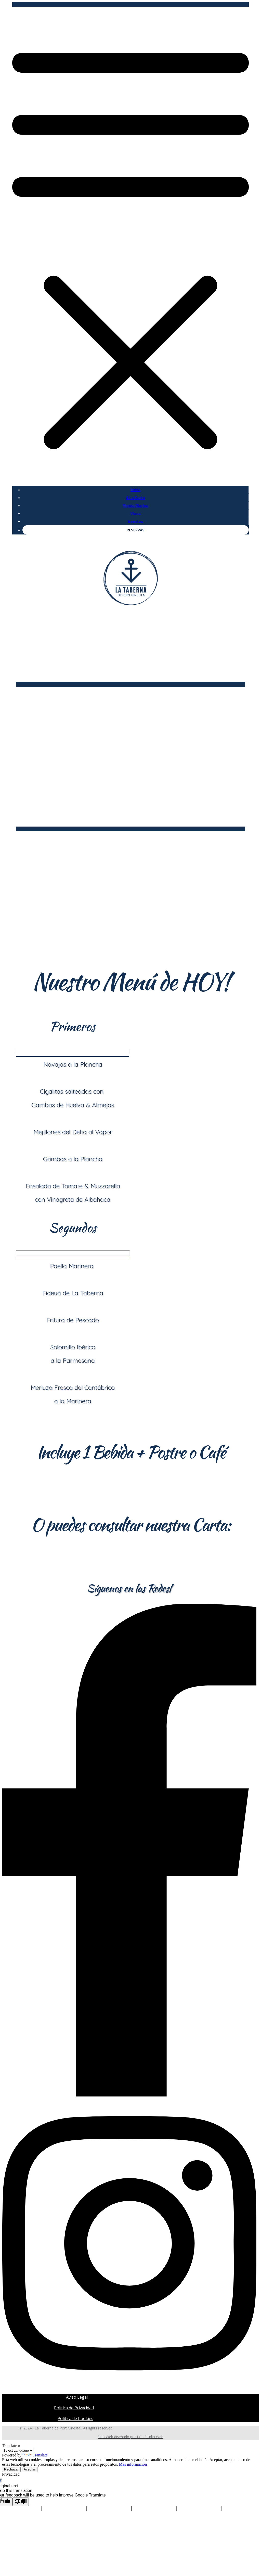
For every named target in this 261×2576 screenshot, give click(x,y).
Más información (133, 2464)
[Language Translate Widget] (17, 2450)
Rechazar (11, 2469)
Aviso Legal (77, 2397)
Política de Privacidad (74, 2408)
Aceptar (29, 2469)
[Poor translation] (20, 2501)
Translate (35, 2455)
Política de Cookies (75, 2418)
